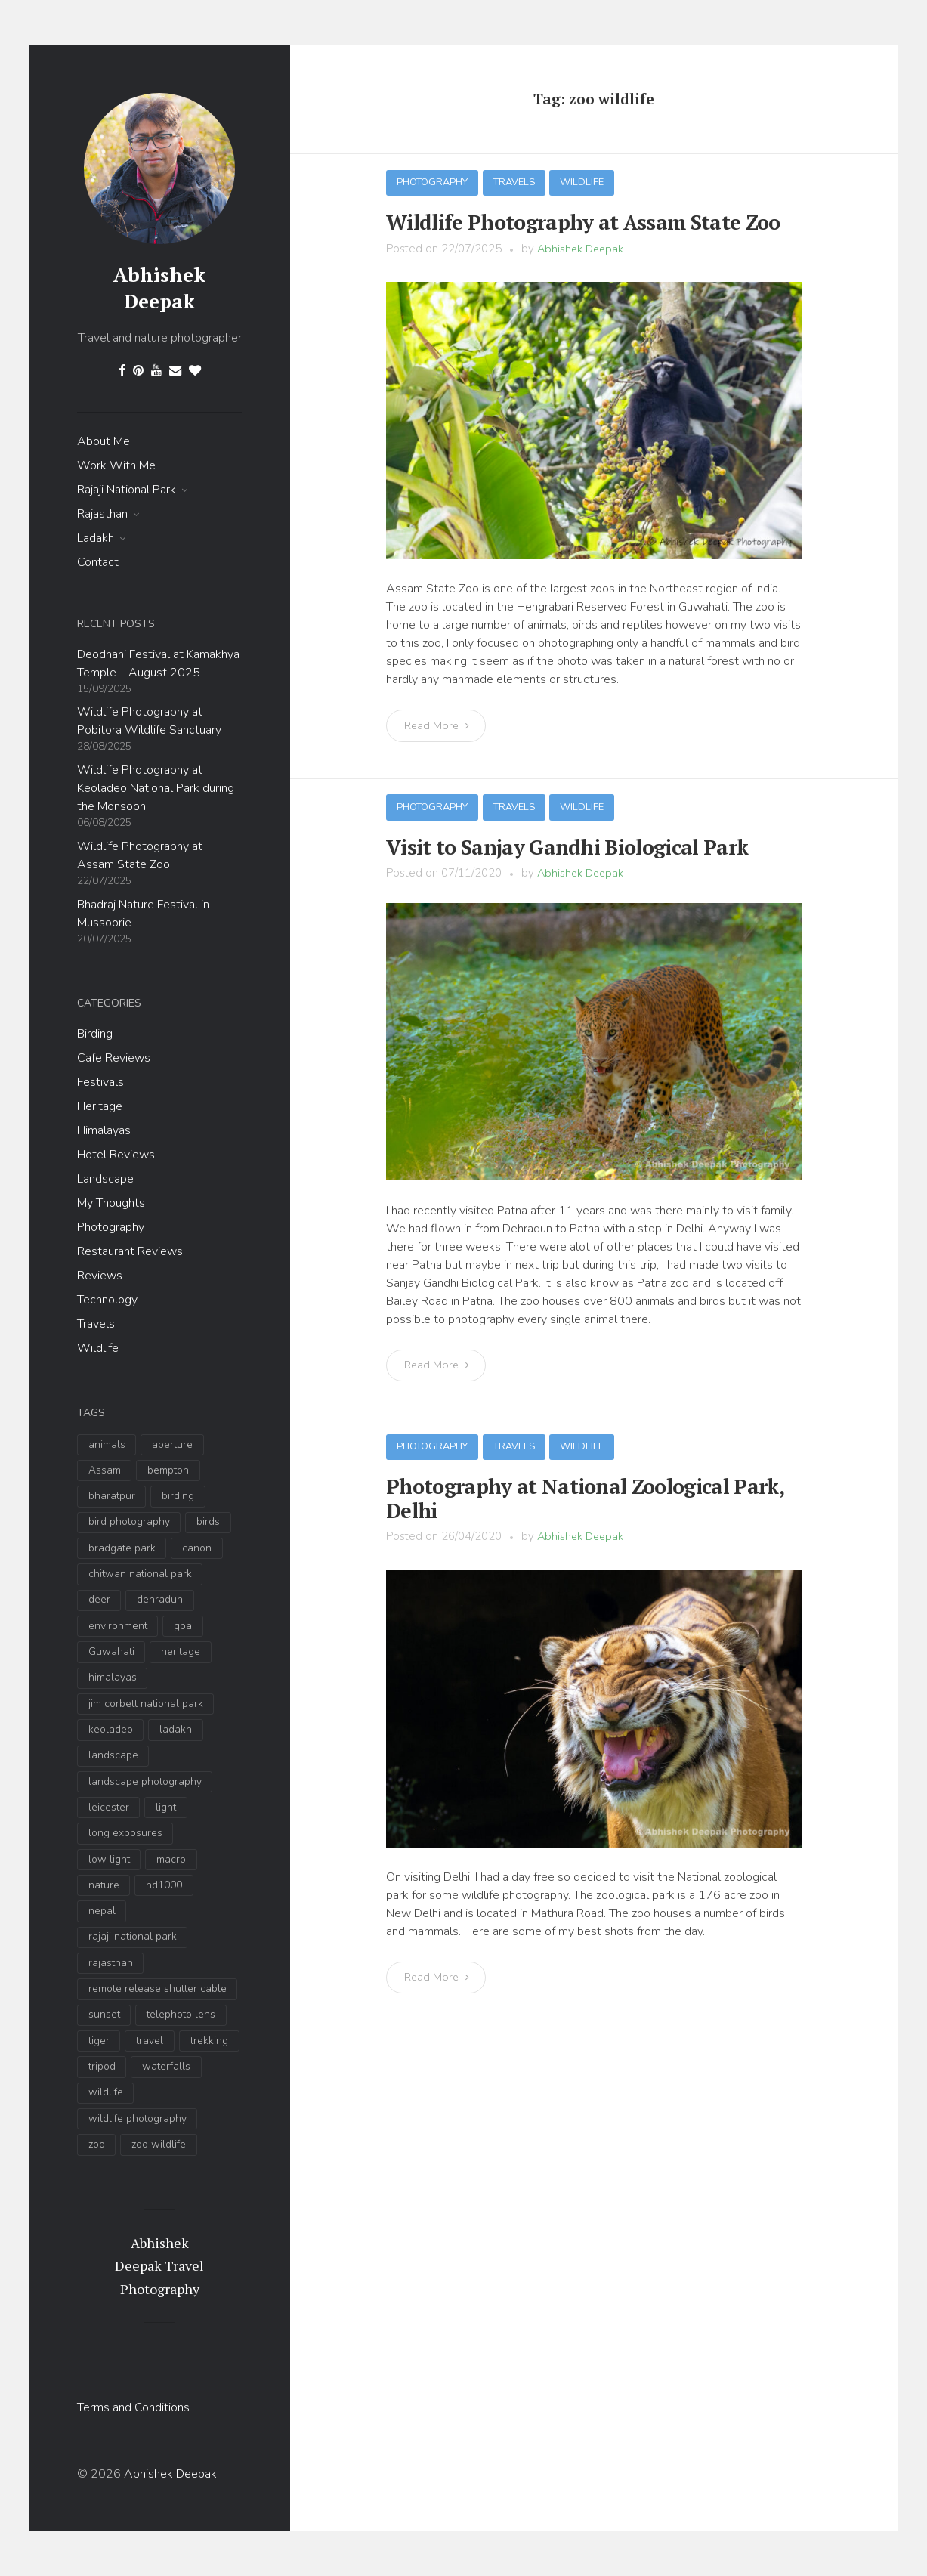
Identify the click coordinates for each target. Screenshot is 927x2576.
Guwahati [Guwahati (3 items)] (111, 1651)
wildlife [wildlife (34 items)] (105, 2092)
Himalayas (104, 1130)
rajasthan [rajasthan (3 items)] (110, 1963)
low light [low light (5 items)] (109, 1859)
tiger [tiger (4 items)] (99, 2040)
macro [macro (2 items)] (171, 1859)
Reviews (99, 1275)
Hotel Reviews (116, 1154)
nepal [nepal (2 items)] (102, 1910)
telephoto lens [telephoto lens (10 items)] (181, 2014)
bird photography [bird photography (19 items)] (129, 1521)
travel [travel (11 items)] (149, 2040)
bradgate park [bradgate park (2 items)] (122, 1548)
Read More (438, 723)
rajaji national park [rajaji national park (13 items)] (132, 1936)
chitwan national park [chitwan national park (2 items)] (140, 1573)
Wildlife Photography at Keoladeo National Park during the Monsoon (155, 788)
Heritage (99, 1106)
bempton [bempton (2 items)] (168, 1470)
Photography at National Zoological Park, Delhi (590, 1482)
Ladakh (95, 538)
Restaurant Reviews (130, 1251)
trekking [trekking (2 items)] (209, 2040)
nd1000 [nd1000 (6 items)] (164, 1885)
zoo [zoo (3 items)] (96, 2144)
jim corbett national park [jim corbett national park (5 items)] (145, 1703)
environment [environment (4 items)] (117, 1626)
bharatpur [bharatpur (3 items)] (111, 1496)
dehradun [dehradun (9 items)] (160, 1599)
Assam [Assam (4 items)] (104, 1470)
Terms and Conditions (133, 2407)
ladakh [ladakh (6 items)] (175, 1729)
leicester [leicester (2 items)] (108, 1807)
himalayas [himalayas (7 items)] (112, 1677)
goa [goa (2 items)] (183, 1626)
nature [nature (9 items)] (103, 1885)
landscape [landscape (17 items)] (113, 1755)
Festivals (100, 1082)
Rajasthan (102, 514)
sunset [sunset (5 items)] (104, 2014)
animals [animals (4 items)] (106, 1444)
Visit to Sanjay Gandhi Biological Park (549, 843)
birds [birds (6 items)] (208, 1521)
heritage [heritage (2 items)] (180, 1651)
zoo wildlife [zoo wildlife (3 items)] (158, 2144)
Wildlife (98, 1348)
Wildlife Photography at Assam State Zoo (563, 221)
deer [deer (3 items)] (99, 1599)
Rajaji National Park (126, 489)
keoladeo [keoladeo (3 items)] (110, 1729)
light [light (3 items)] (166, 1807)
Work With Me (116, 465)
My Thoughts (111, 1203)
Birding (95, 1033)
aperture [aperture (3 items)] (172, 1444)
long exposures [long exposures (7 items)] (125, 1833)
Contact (98, 562)
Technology (107, 1299)
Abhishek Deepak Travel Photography (159, 2266)
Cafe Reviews (113, 1058)
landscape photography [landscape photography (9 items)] (145, 1781)
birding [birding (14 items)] (178, 1496)
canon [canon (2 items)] (197, 1548)
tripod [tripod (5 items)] (102, 2066)
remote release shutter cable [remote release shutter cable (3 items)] (157, 1988)
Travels (96, 1324)
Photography (110, 1227)
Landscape (105, 1178)
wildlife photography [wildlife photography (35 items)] (137, 2118)
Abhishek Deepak (159, 287)
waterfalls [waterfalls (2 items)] (166, 2066)
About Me (103, 441)
